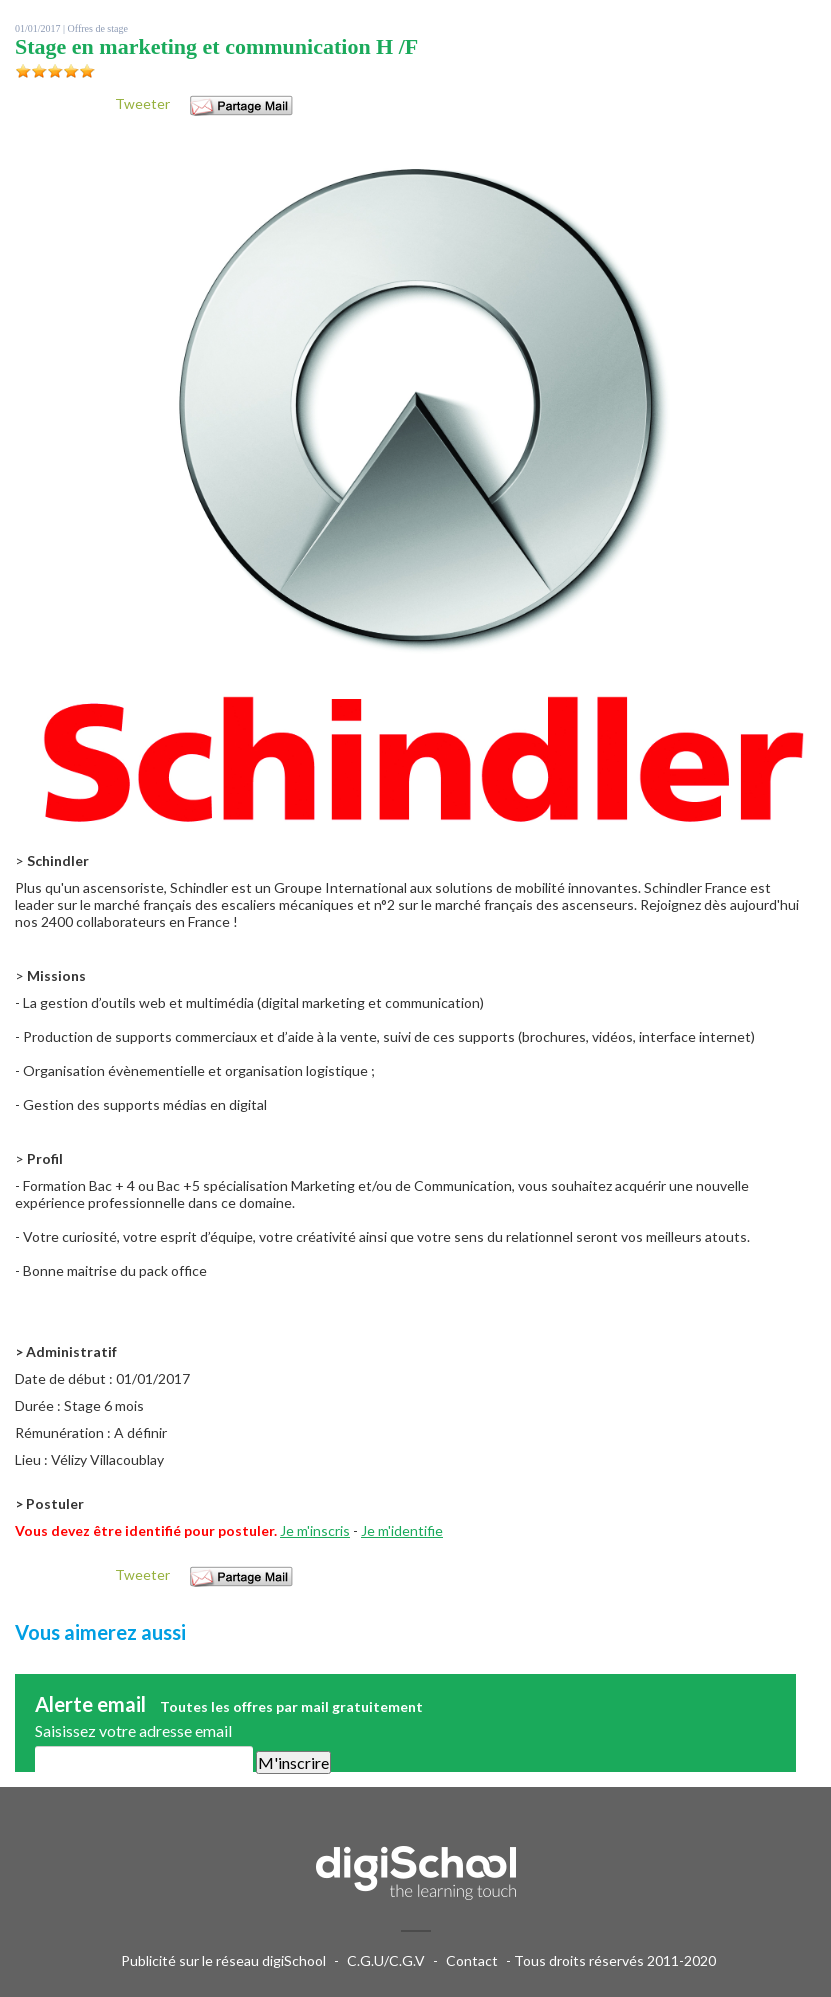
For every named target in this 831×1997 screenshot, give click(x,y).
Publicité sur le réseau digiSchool (223, 1960)
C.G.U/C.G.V (386, 1960)
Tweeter (142, 103)
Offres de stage (98, 28)
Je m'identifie (402, 1530)
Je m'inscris (315, 1530)
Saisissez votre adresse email (133, 1730)
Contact (472, 1960)
